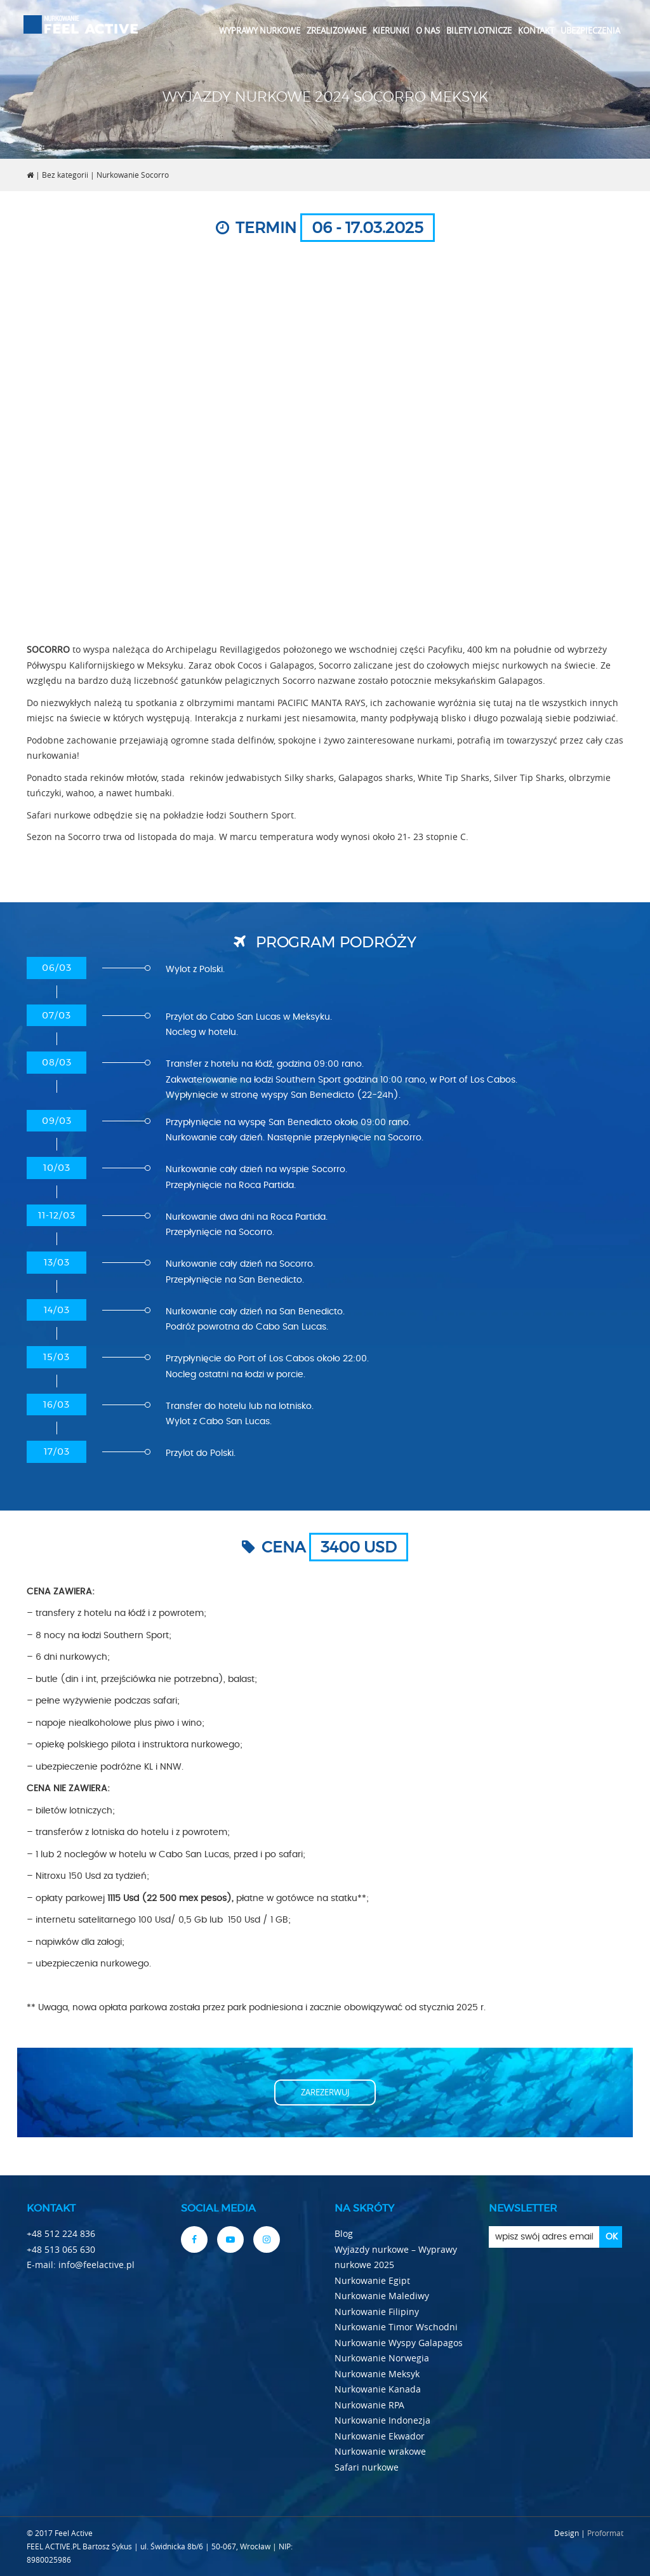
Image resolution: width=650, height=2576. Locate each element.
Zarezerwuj (325, 2092)
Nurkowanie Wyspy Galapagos (399, 2343)
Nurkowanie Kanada (378, 2389)
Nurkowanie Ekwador (380, 2436)
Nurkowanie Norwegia (382, 2358)
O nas (428, 30)
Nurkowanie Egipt (372, 2280)
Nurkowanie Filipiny (377, 2312)
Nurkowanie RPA (369, 2405)
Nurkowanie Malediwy (382, 2296)
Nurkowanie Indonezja (382, 2420)
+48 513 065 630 (61, 2249)
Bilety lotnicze (479, 30)
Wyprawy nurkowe (259, 30)
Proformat (605, 2533)
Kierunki (391, 30)
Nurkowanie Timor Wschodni (396, 2327)
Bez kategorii (65, 175)
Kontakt (536, 30)
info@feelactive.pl (96, 2265)
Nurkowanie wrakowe (380, 2451)
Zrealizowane (336, 30)
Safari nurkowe (367, 2467)
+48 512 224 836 (61, 2233)
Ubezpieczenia (590, 30)
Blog (344, 2233)
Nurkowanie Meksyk (377, 2374)
